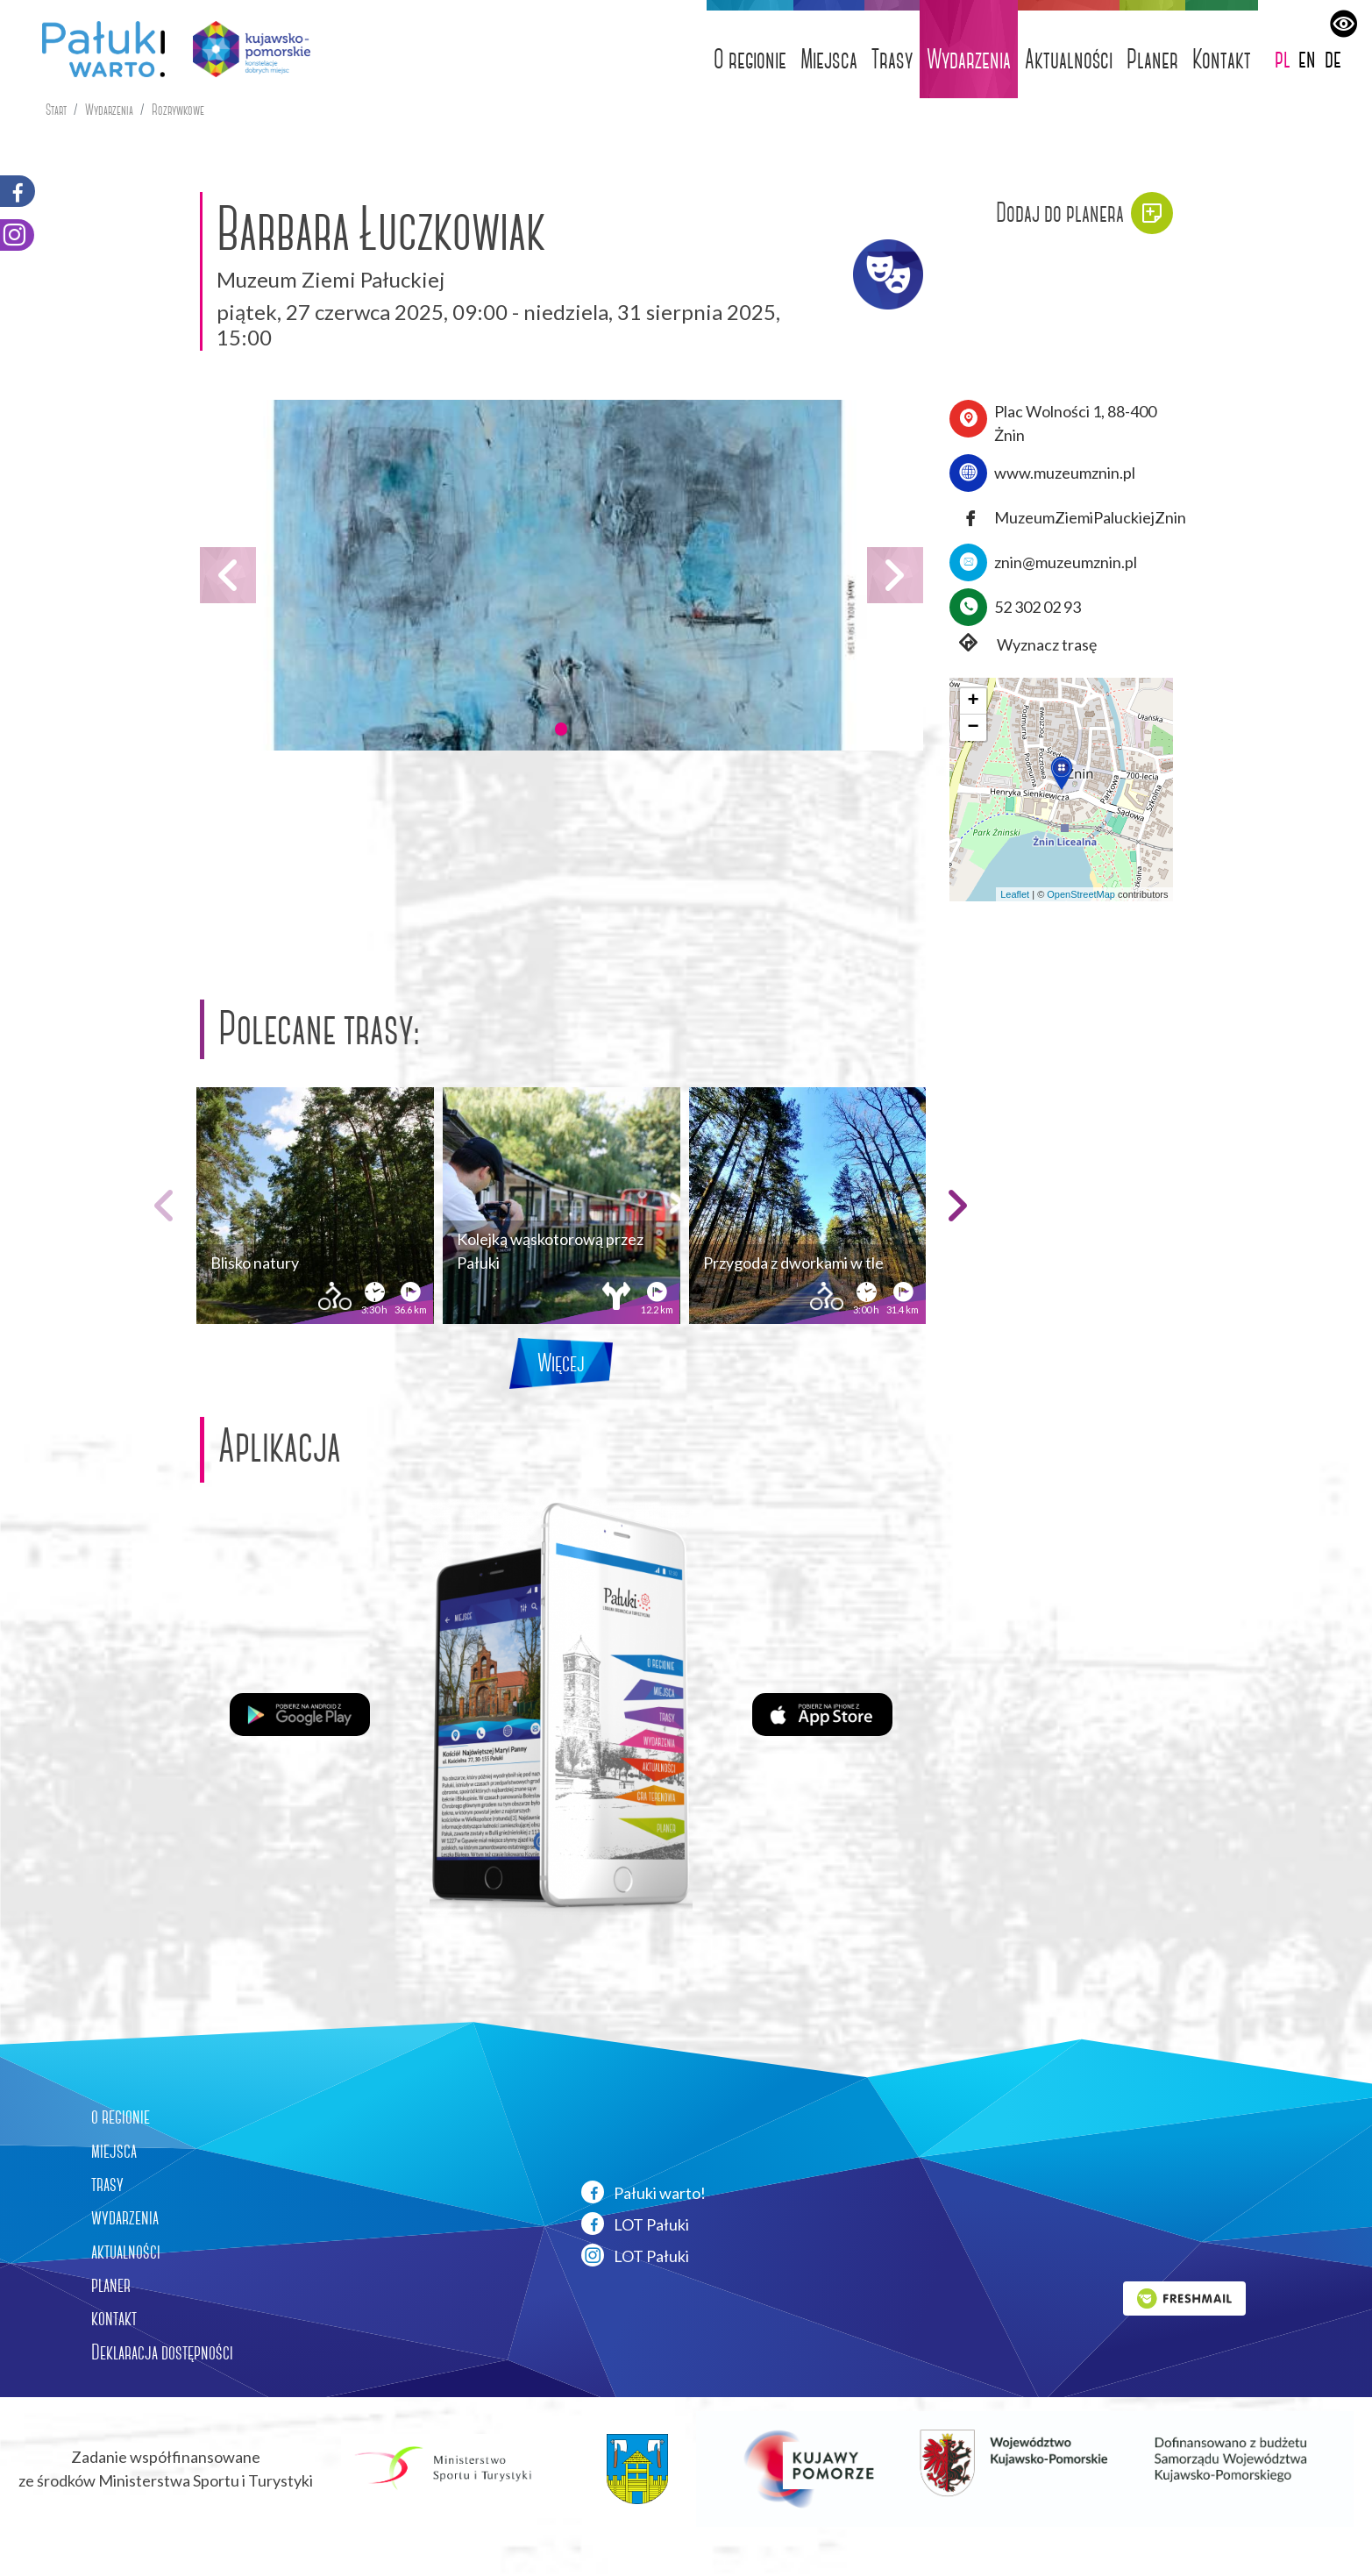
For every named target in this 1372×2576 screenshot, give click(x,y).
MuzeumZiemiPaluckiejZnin (1090, 517)
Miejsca (828, 59)
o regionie (120, 2116)
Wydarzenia (969, 59)
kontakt (114, 2318)
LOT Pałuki (635, 2223)
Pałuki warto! (643, 2192)
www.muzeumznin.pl (1064, 472)
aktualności (125, 2251)
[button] (561, 728)
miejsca (114, 2150)
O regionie (750, 59)
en (1307, 58)
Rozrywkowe (178, 110)
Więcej (561, 1363)
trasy (107, 2184)
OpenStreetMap (1081, 894)
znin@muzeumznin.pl (1065, 562)
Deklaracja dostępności (162, 2352)
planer (111, 2285)
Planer (1152, 59)
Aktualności (1069, 59)
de (1333, 58)
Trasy (892, 59)
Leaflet (1014, 894)
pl (1282, 58)
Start (56, 110)
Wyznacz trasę (1023, 645)
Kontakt (1221, 59)
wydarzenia (125, 2217)
